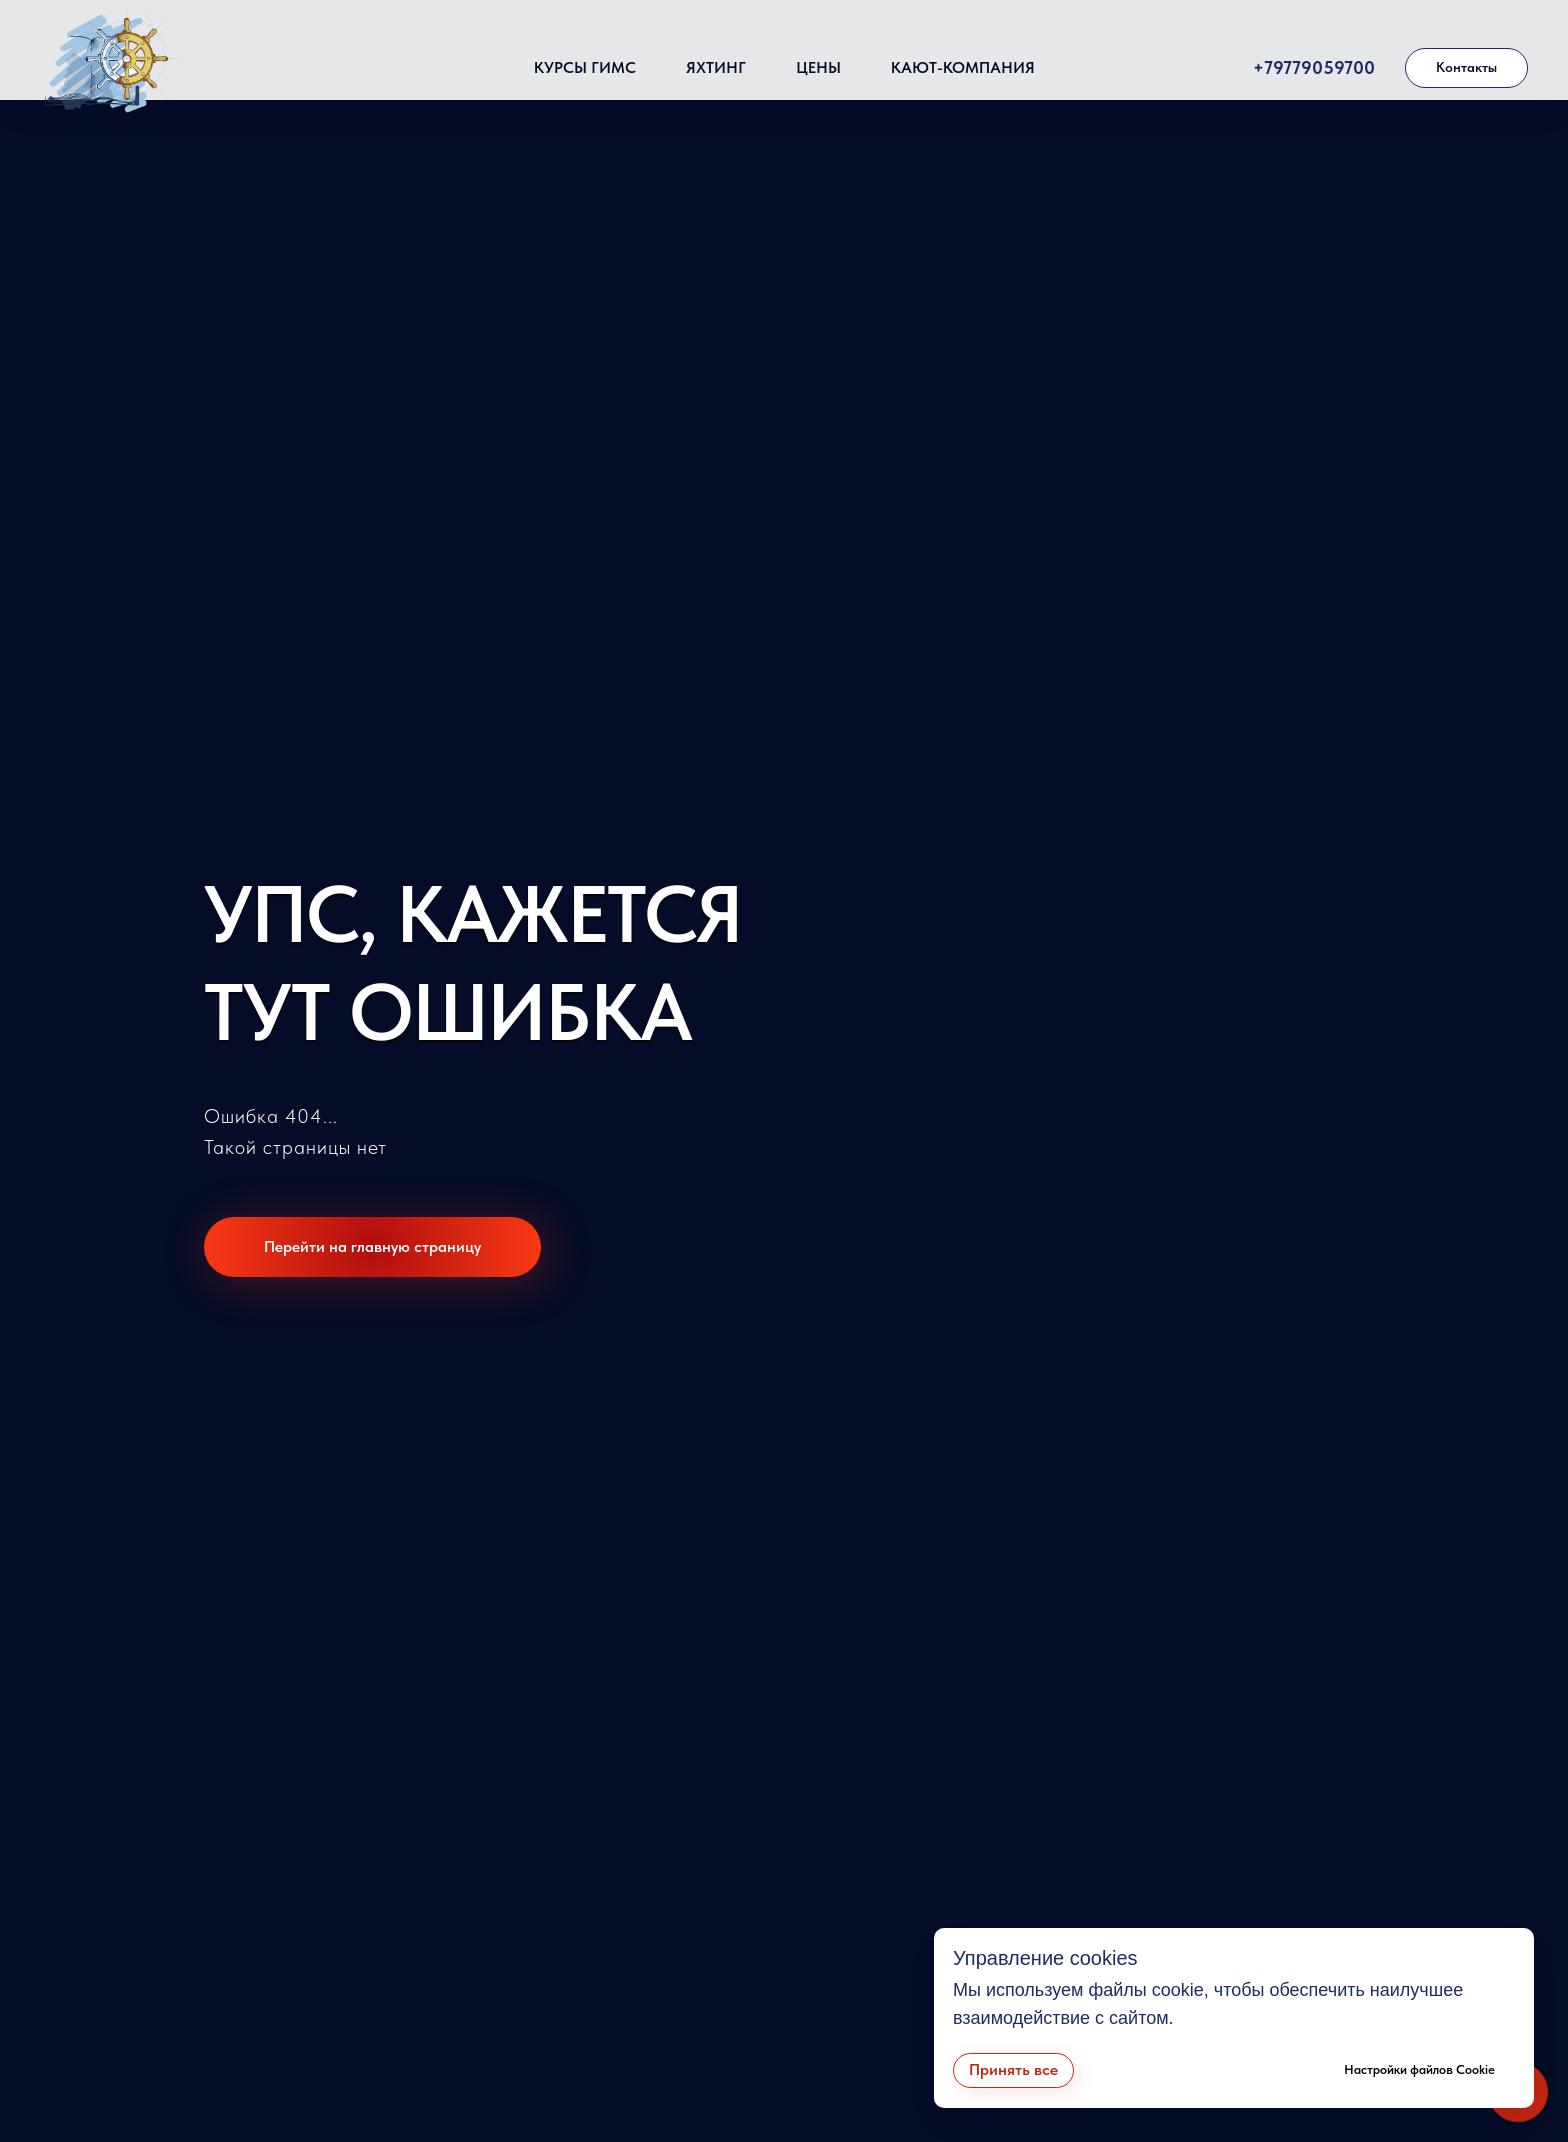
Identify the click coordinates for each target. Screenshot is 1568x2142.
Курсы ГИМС (585, 67)
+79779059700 (1314, 67)
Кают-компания (963, 67)
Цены (818, 67)
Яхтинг (716, 67)
